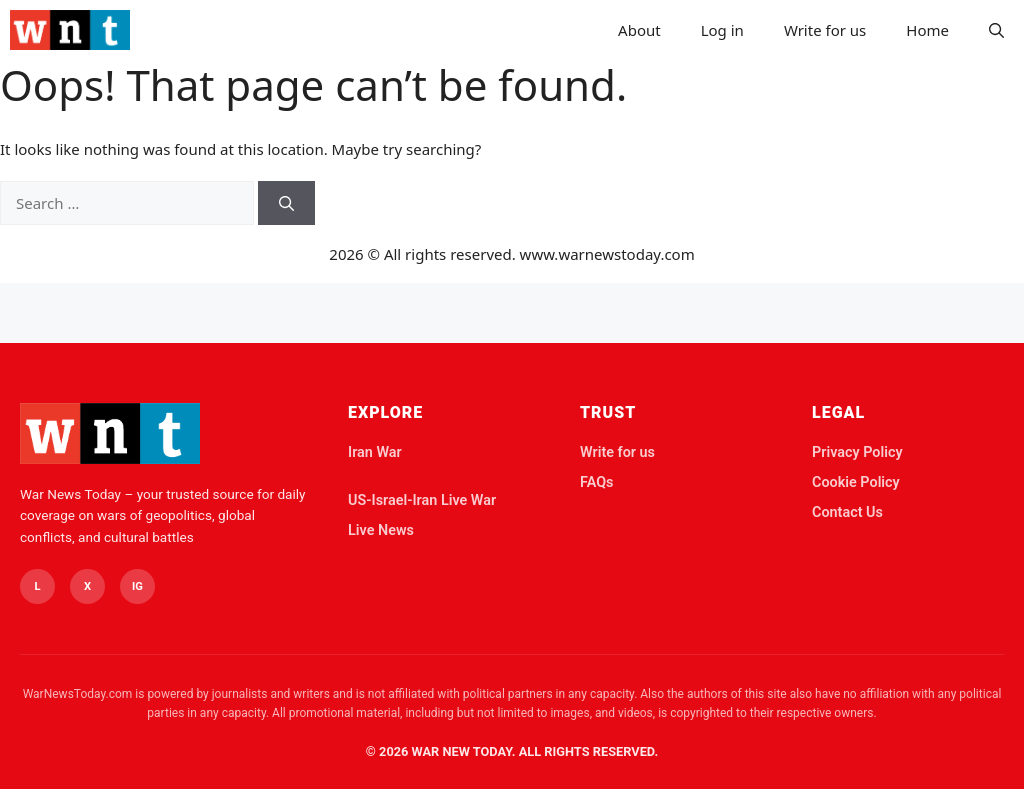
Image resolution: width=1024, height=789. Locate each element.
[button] (996, 30)
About (639, 30)
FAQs (596, 482)
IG (137, 586)
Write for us (825, 30)
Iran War (375, 452)
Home (927, 30)
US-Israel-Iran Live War (422, 500)
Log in (722, 30)
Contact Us (847, 512)
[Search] (286, 203)
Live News (381, 530)
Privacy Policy (857, 452)
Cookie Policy (856, 482)
